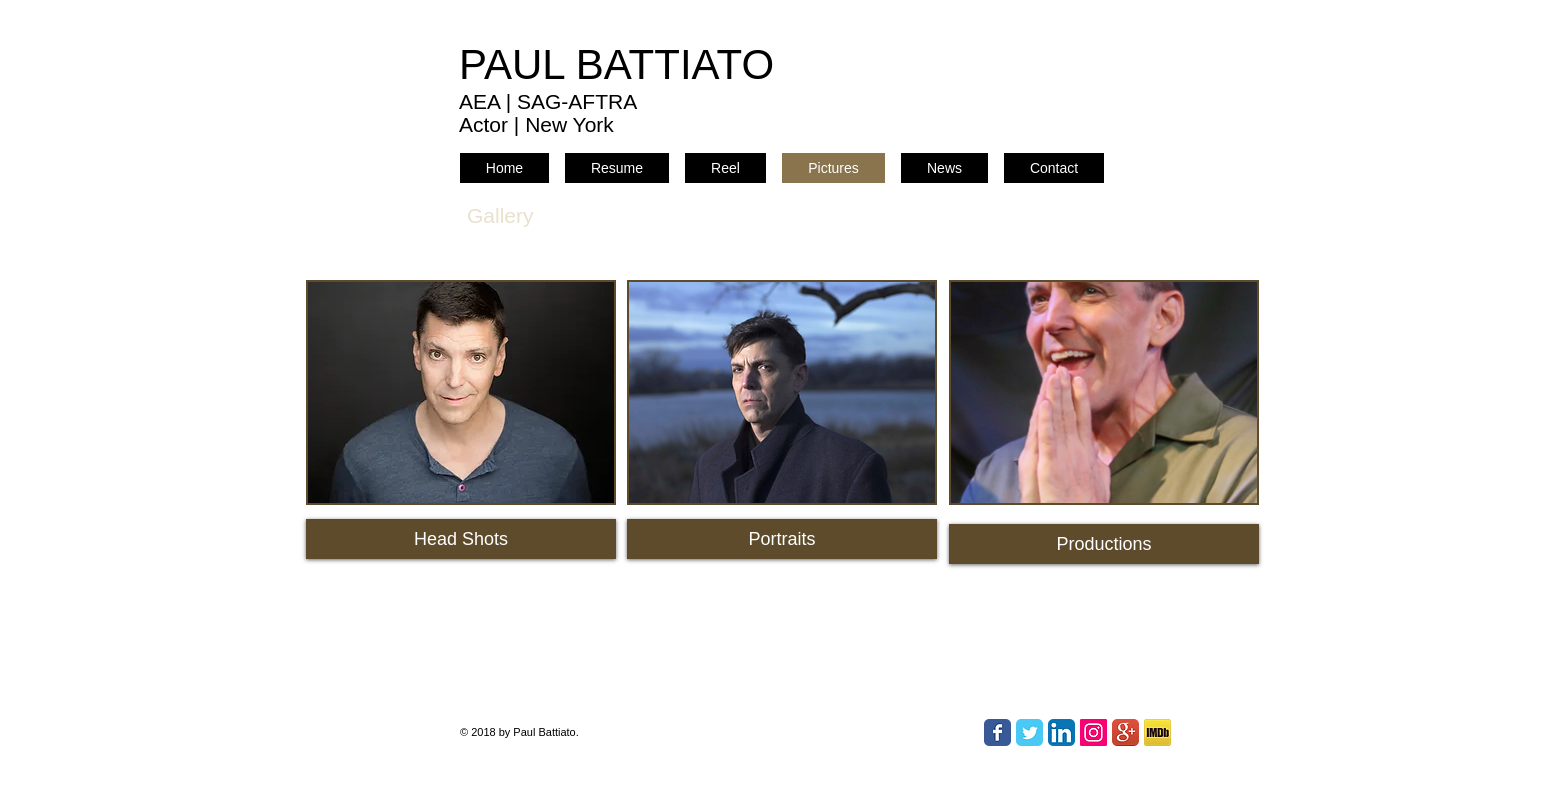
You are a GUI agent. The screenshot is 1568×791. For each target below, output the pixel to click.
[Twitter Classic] (1029, 732)
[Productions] (1104, 544)
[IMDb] (1157, 732)
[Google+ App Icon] (1125, 732)
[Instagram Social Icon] (1093, 732)
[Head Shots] (461, 539)
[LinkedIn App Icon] (1061, 732)
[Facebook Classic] (997, 732)
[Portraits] (782, 539)
